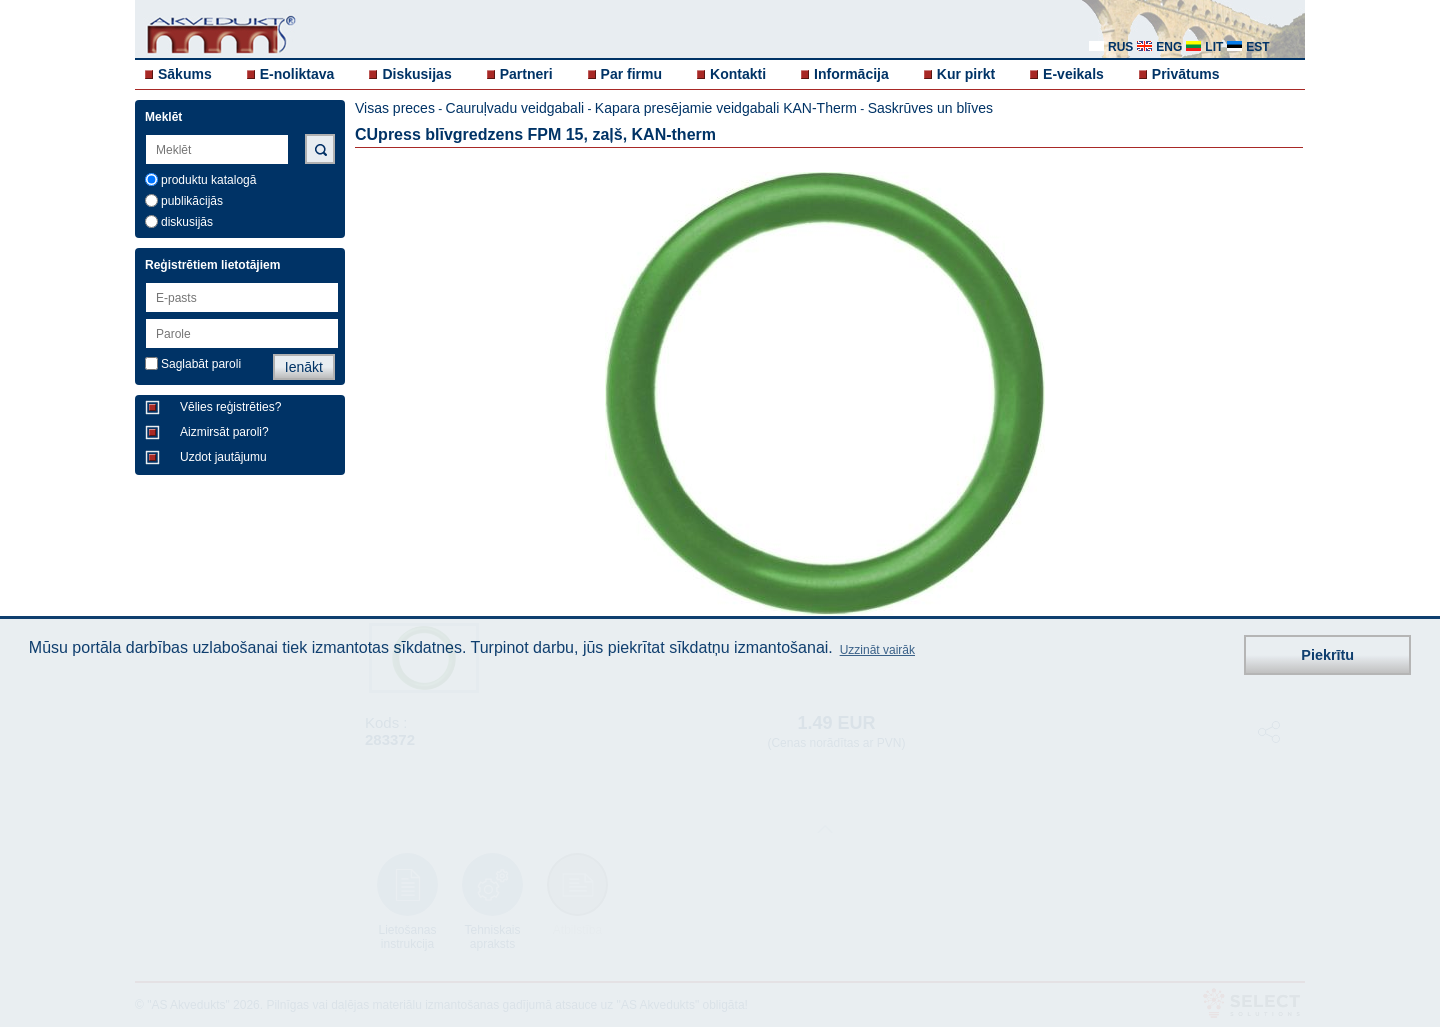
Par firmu (631, 74)
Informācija (851, 74)
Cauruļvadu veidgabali (515, 108)
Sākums (185, 74)
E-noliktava (297, 74)
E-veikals (1073, 74)
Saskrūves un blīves (930, 108)
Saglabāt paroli (201, 364)
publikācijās (192, 201)
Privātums (1186, 74)
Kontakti (738, 74)
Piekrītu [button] (1327, 655)
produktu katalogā (208, 180)
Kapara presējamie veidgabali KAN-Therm (726, 108)
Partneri (526, 74)
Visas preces (395, 108)
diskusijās (187, 222)
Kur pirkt (966, 74)
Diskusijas (416, 74)
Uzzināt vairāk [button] (877, 650)
